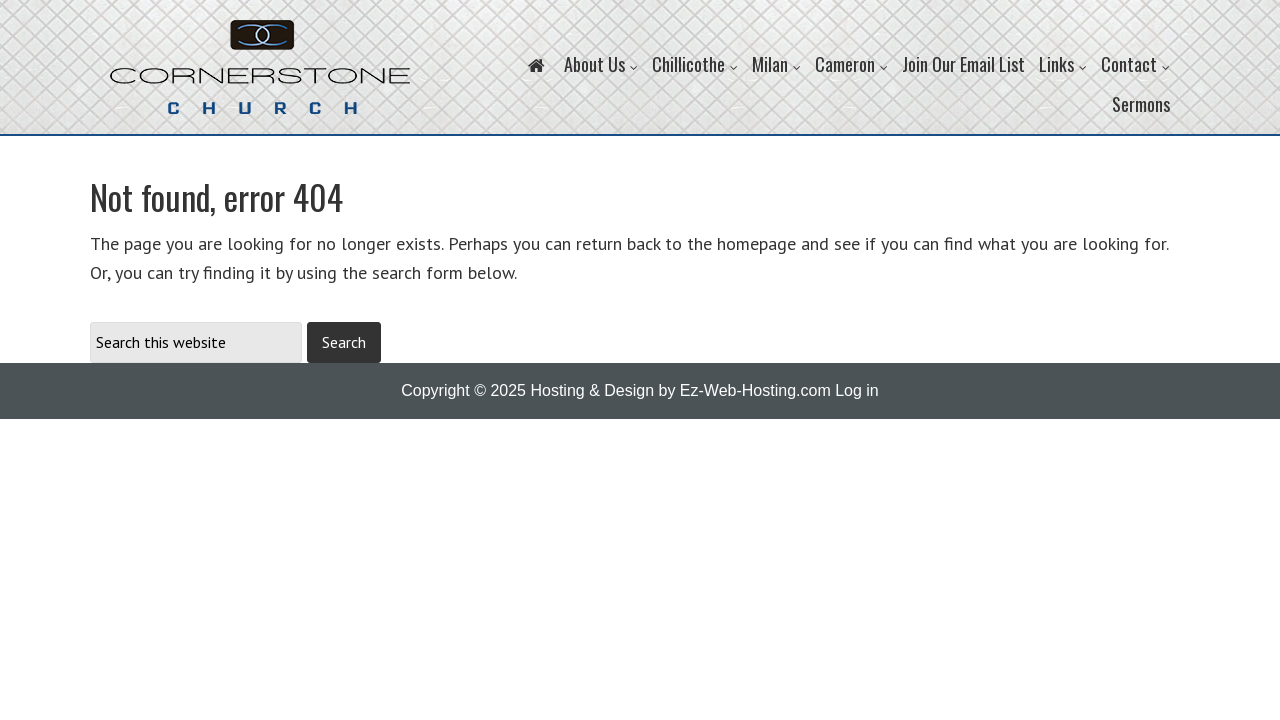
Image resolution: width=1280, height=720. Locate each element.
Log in (857, 390)
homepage (756, 243)
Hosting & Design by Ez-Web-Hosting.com (680, 390)
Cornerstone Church (260, 77)
